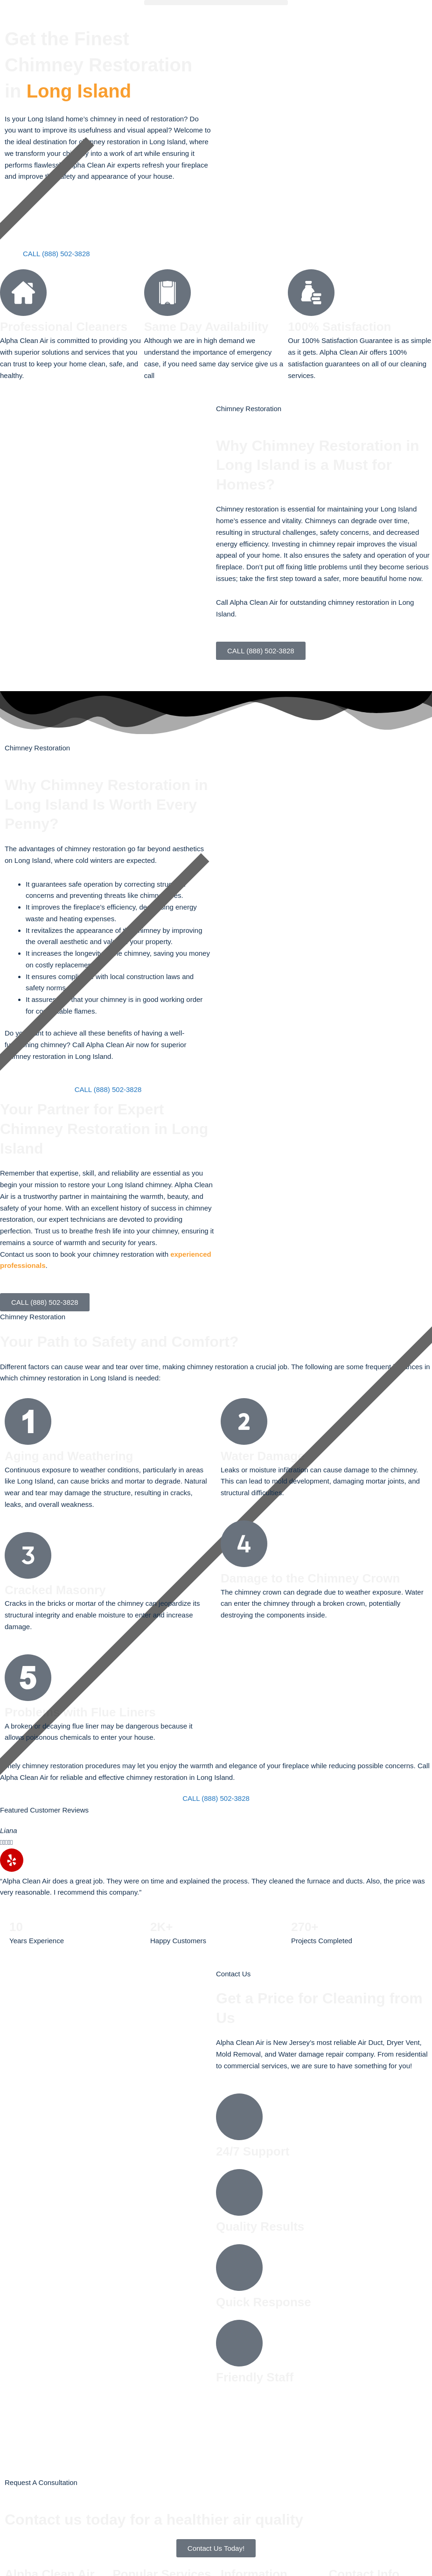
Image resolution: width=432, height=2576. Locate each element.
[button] (216, 2)
